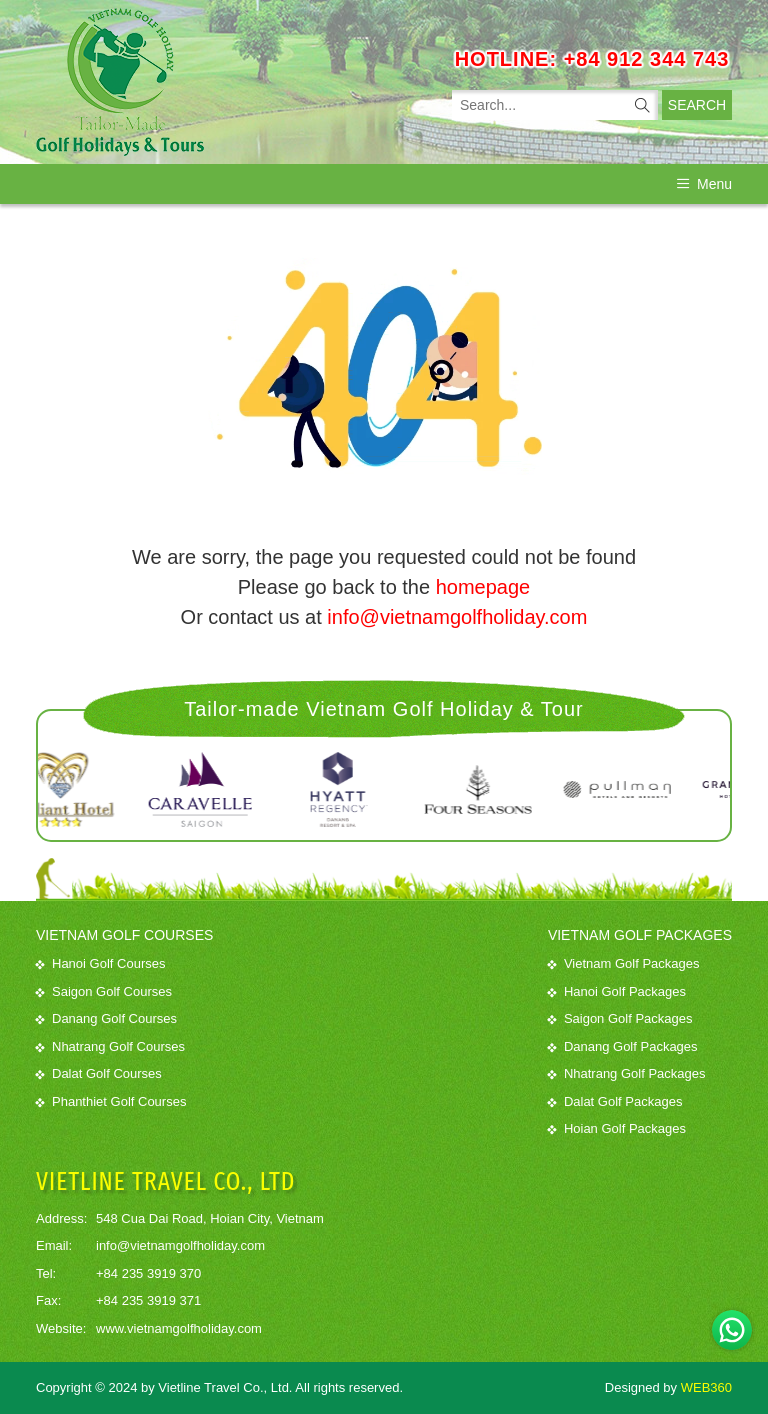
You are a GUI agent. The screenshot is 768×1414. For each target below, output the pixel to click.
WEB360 (706, 1387)
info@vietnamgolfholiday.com (457, 617)
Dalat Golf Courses (99, 1073)
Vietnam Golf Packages (624, 963)
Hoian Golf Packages (617, 1128)
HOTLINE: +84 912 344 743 (592, 59)
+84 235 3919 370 (148, 1273)
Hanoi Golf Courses (100, 963)
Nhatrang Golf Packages (627, 1073)
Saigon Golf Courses (104, 991)
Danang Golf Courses (106, 1018)
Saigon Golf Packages (620, 1018)
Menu (704, 184)
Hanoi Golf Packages (617, 991)
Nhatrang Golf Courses (110, 1046)
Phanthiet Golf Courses (111, 1101)
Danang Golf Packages (623, 1046)
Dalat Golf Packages (615, 1101)
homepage (483, 587)
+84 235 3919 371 (148, 1300)
